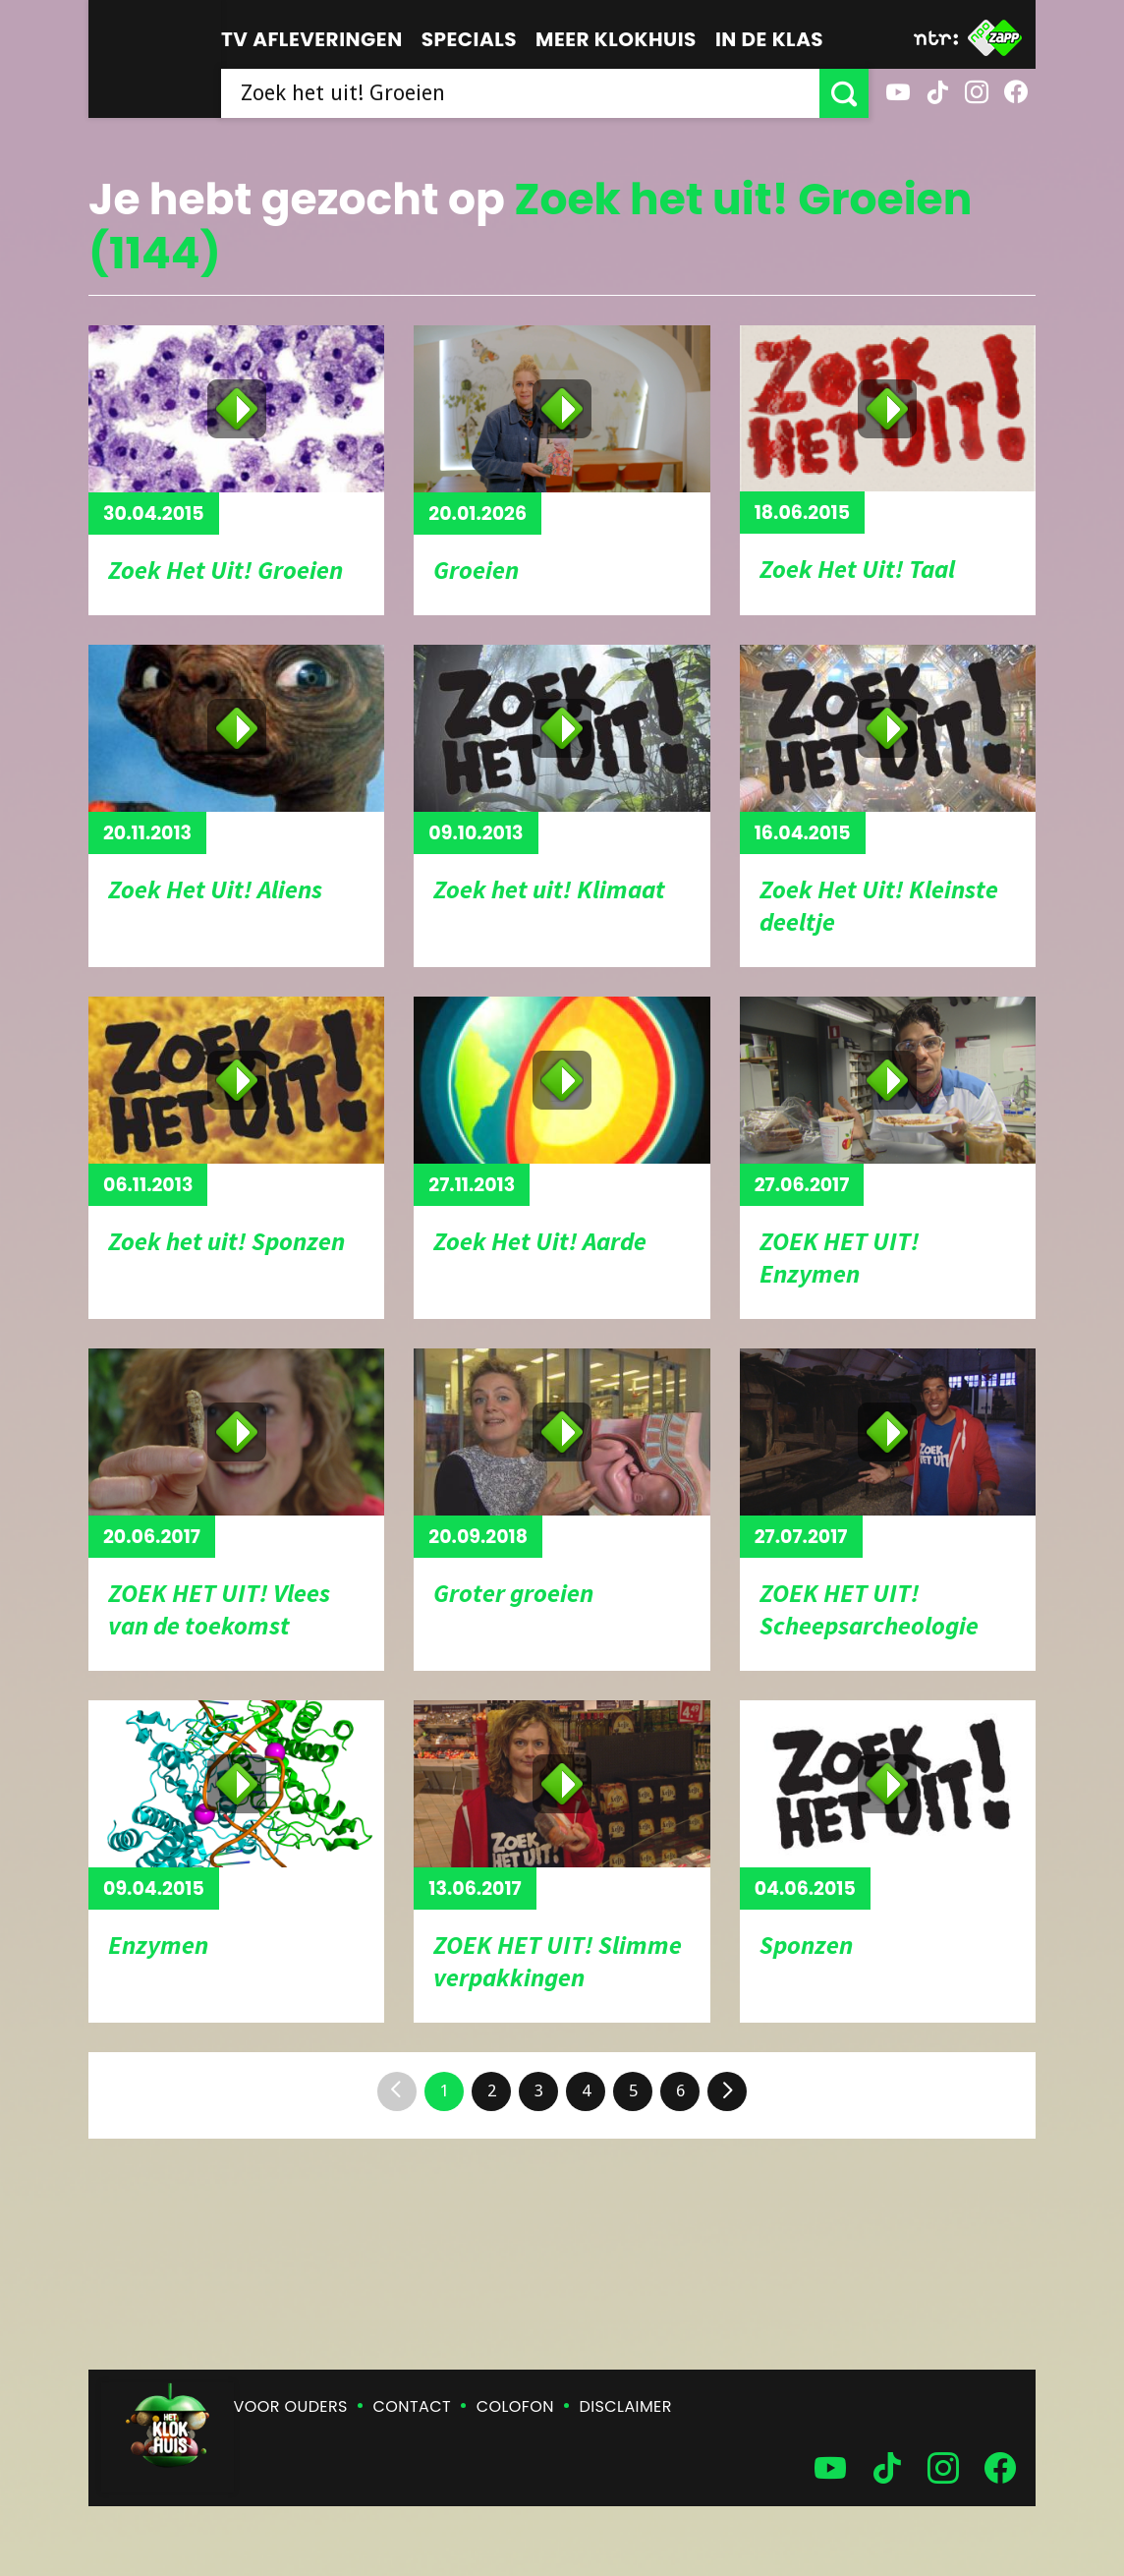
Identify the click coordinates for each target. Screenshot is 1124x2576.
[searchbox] (520, 93)
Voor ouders (291, 2406)
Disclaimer (626, 2406)
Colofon (515, 2406)
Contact (412, 2406)
